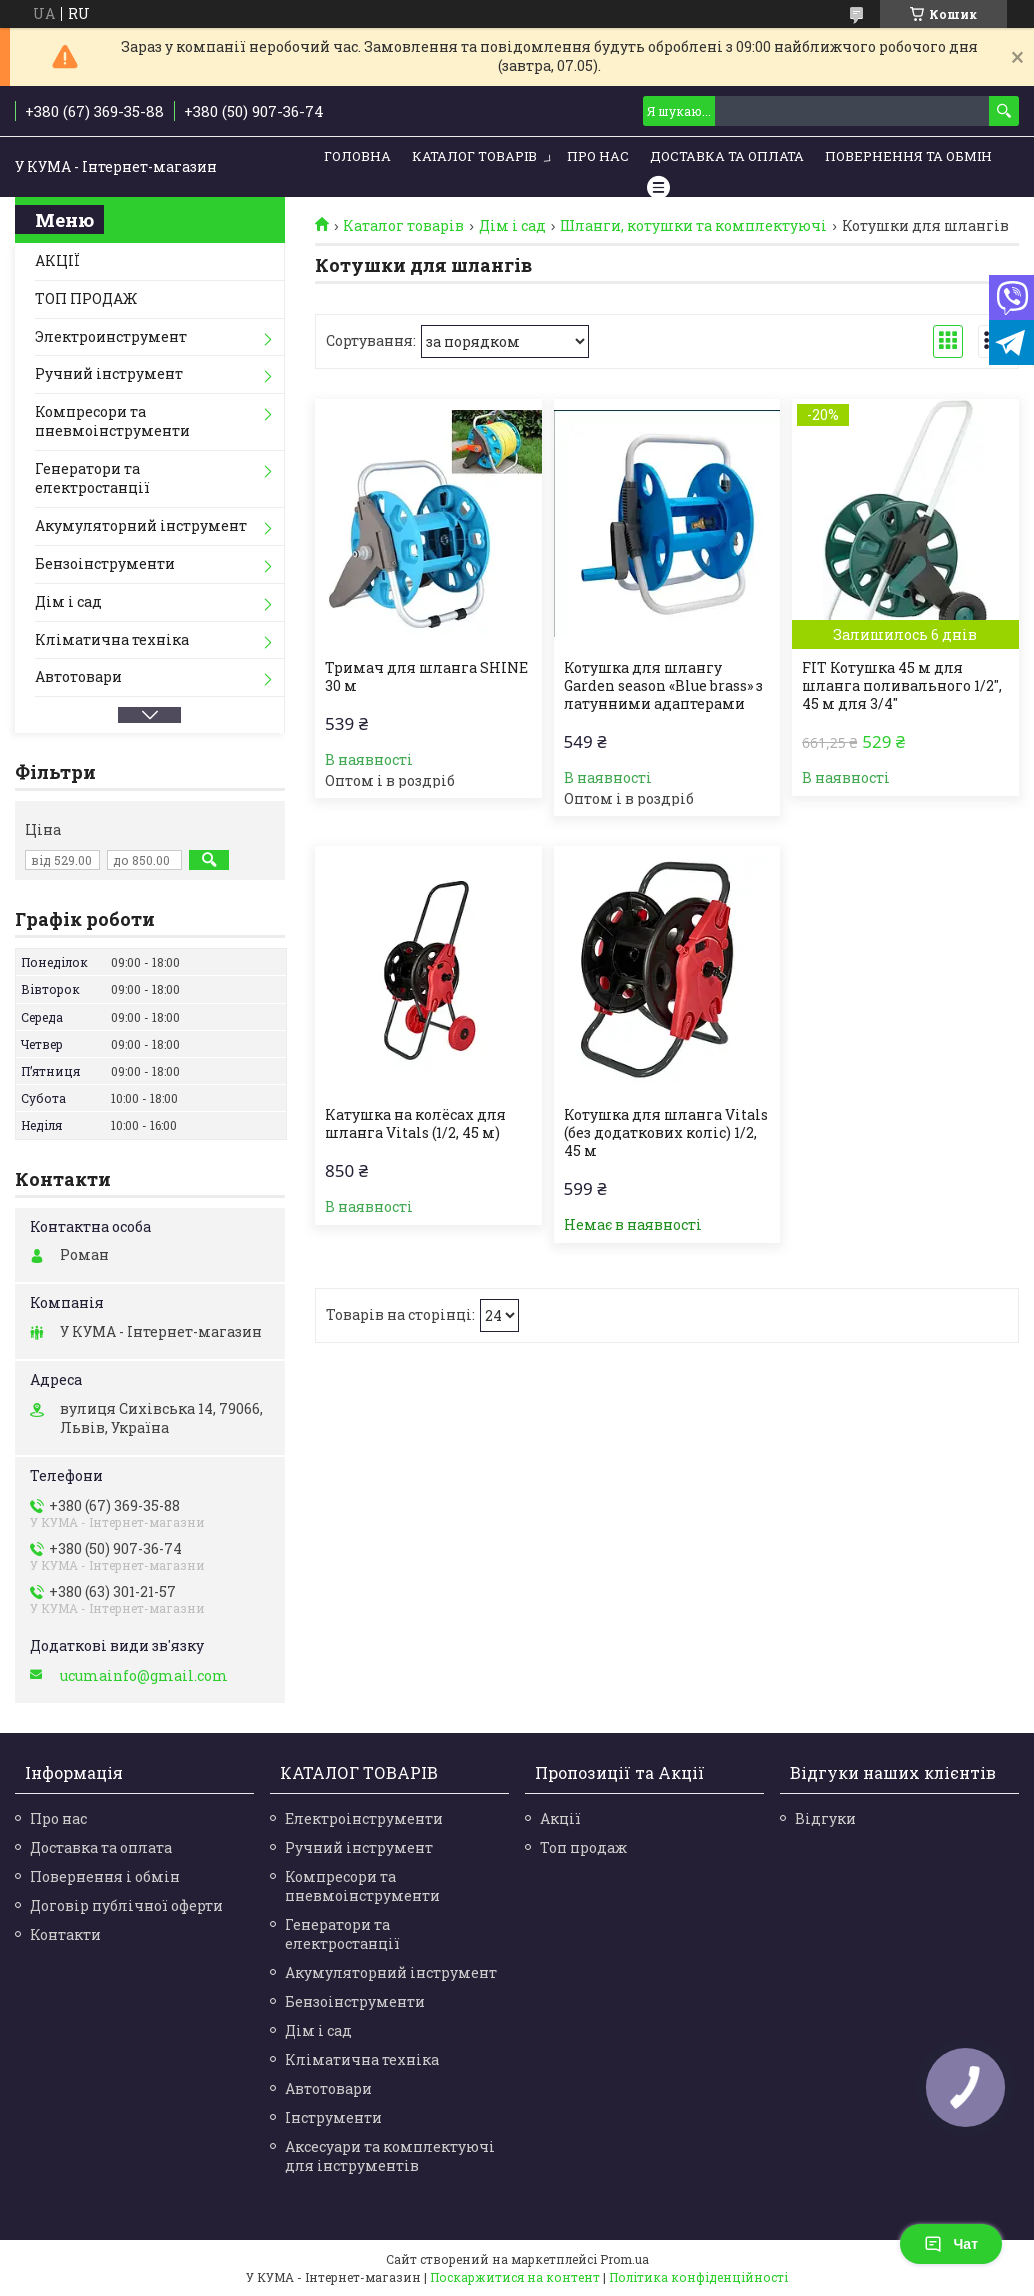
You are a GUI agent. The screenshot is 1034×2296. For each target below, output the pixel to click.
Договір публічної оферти (126, 1905)
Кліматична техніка (112, 639)
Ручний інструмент (109, 373)
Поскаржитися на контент (515, 2277)
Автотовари (78, 676)
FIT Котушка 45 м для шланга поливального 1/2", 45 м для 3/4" (902, 686)
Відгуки (825, 1818)
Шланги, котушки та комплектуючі (693, 226)
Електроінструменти (364, 1818)
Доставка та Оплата (727, 156)
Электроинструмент (111, 336)
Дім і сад (512, 226)
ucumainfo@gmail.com (144, 1676)
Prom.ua (624, 2259)
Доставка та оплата (101, 1847)
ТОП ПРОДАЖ (86, 298)
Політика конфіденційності (698, 2277)
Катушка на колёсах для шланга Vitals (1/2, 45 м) (415, 1124)
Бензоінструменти (105, 563)
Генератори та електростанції (92, 478)
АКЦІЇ (57, 260)
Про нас (598, 156)
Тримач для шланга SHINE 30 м (426, 677)
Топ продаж (583, 1847)
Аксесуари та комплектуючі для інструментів (390, 2156)
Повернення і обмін (105, 1876)
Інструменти (333, 2117)
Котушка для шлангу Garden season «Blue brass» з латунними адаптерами (663, 686)
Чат (951, 2244)
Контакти (65, 1934)
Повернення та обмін (908, 156)
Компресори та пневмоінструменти (112, 421)
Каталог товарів (474, 156)
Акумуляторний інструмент (141, 525)
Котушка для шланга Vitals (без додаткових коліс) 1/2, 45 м (666, 1133)
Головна (357, 156)
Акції (560, 1818)
